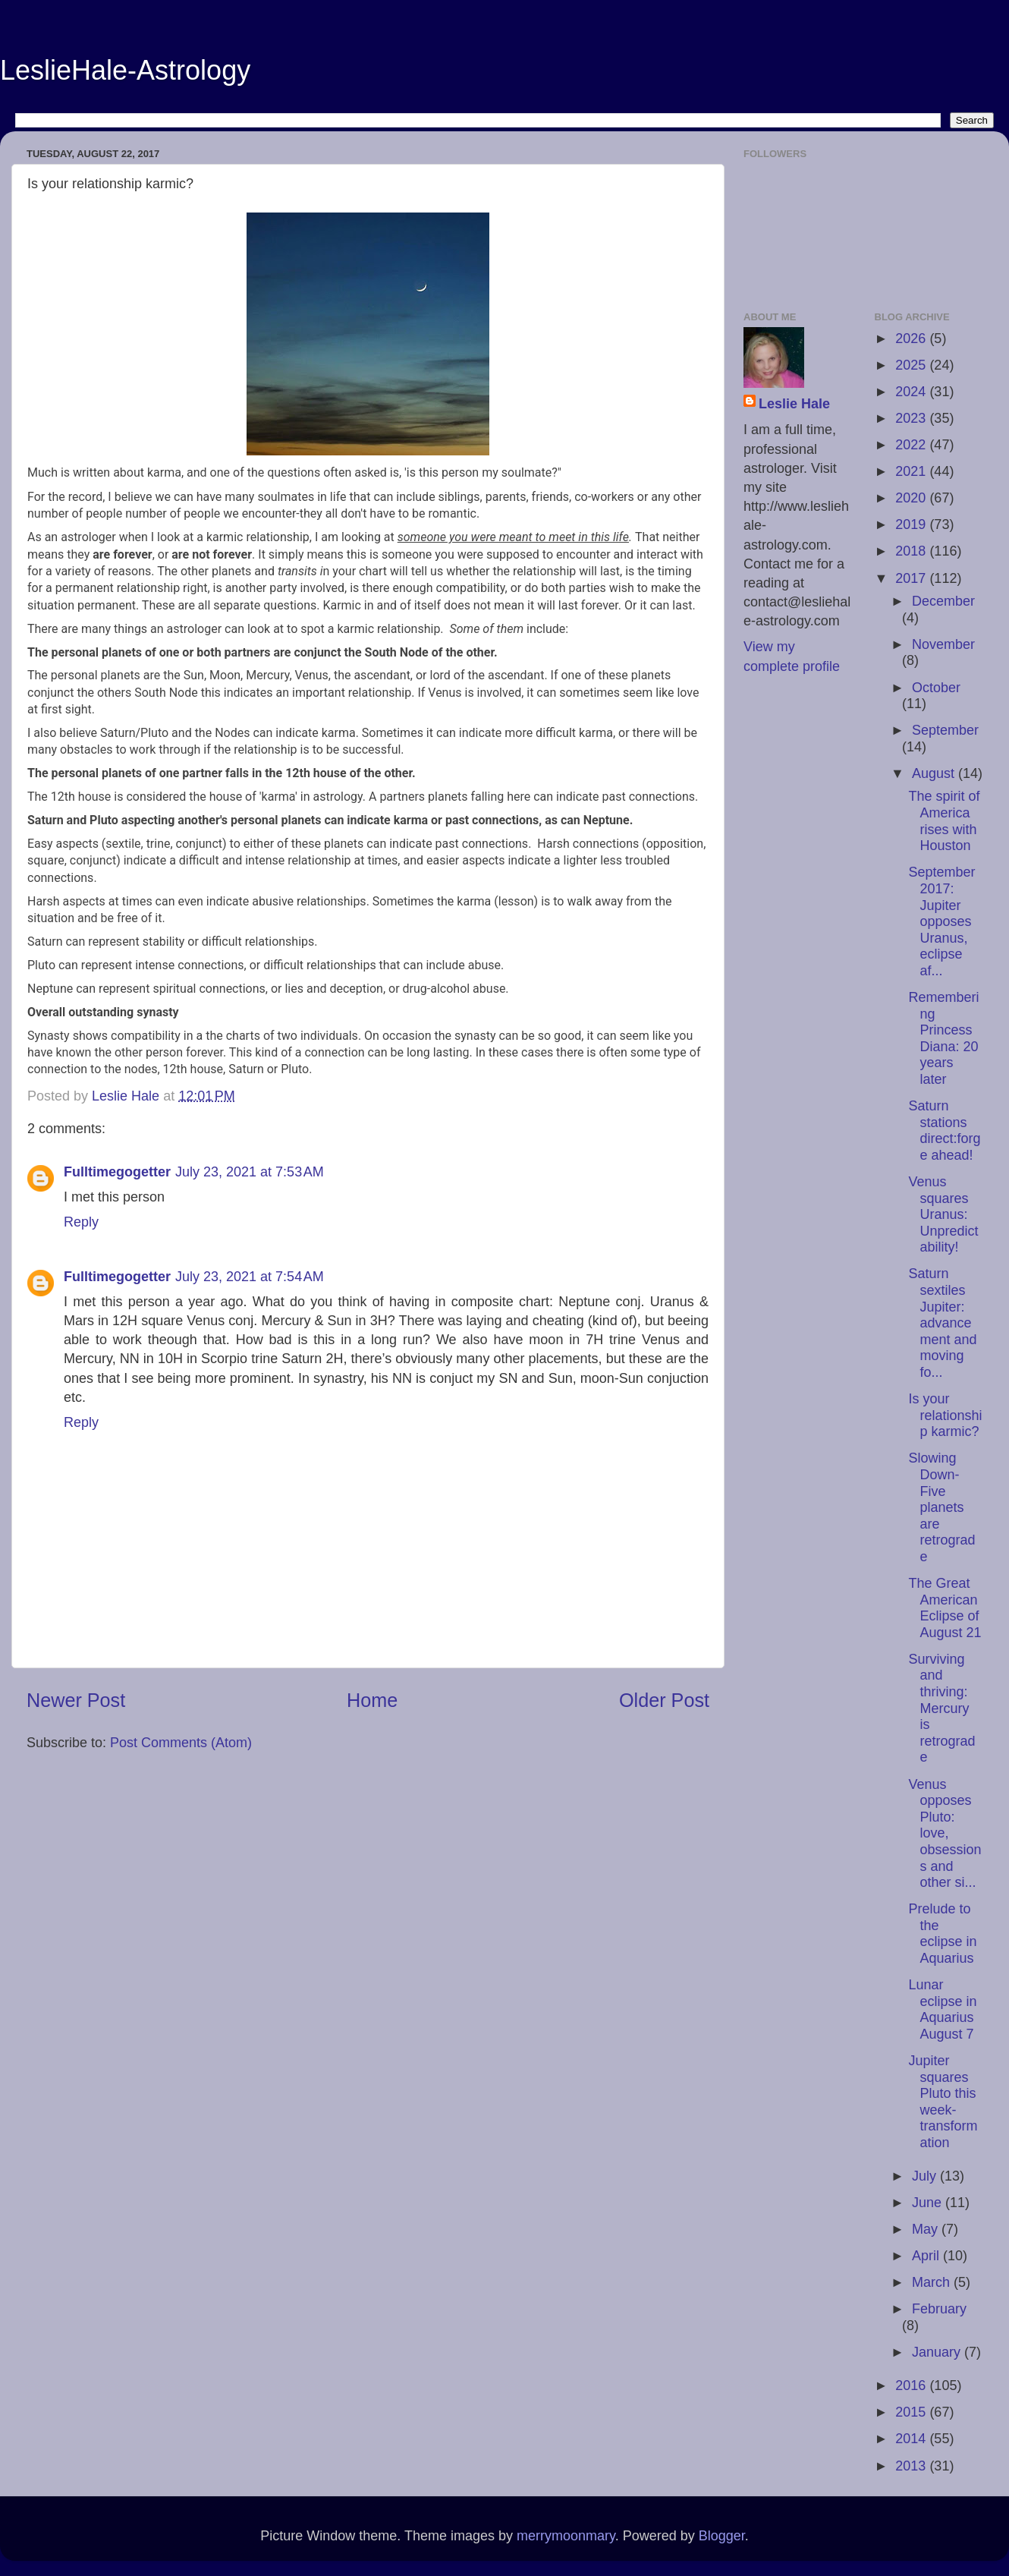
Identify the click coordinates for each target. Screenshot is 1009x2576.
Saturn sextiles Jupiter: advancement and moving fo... (942, 1323)
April (927, 2255)
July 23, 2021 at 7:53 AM (249, 1171)
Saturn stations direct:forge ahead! (944, 1130)
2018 (912, 551)
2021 (912, 471)
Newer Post (76, 1700)
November (943, 644)
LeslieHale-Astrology (125, 70)
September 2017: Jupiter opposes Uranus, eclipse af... (941, 921)
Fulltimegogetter (117, 1171)
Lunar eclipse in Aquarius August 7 (942, 2009)
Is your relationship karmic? (945, 1415)
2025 (912, 365)
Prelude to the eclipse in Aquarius (942, 1933)
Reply (81, 1222)
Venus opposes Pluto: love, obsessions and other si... (944, 1834)
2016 (912, 2385)
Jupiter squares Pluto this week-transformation (942, 2101)
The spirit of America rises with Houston (943, 821)
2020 (912, 497)
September (945, 730)
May (926, 2229)
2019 (912, 524)
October (936, 687)
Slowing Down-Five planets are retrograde (941, 1507)
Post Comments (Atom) (181, 1742)
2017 (912, 578)
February (939, 2308)
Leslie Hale (794, 403)
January (938, 2352)
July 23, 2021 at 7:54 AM (249, 1276)
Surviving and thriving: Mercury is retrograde (941, 1708)
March (933, 2282)
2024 (912, 391)
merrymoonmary (566, 2535)
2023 (912, 418)
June (928, 2202)
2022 (912, 444)
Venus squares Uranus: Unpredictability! (943, 1214)
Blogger (722, 2535)
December (943, 601)
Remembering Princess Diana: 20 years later (943, 1038)
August (935, 773)
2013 (912, 2466)
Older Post (664, 1700)
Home (372, 1700)
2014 (912, 2438)
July (926, 2176)
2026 (912, 338)
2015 (912, 2412)
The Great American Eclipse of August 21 (944, 1608)
